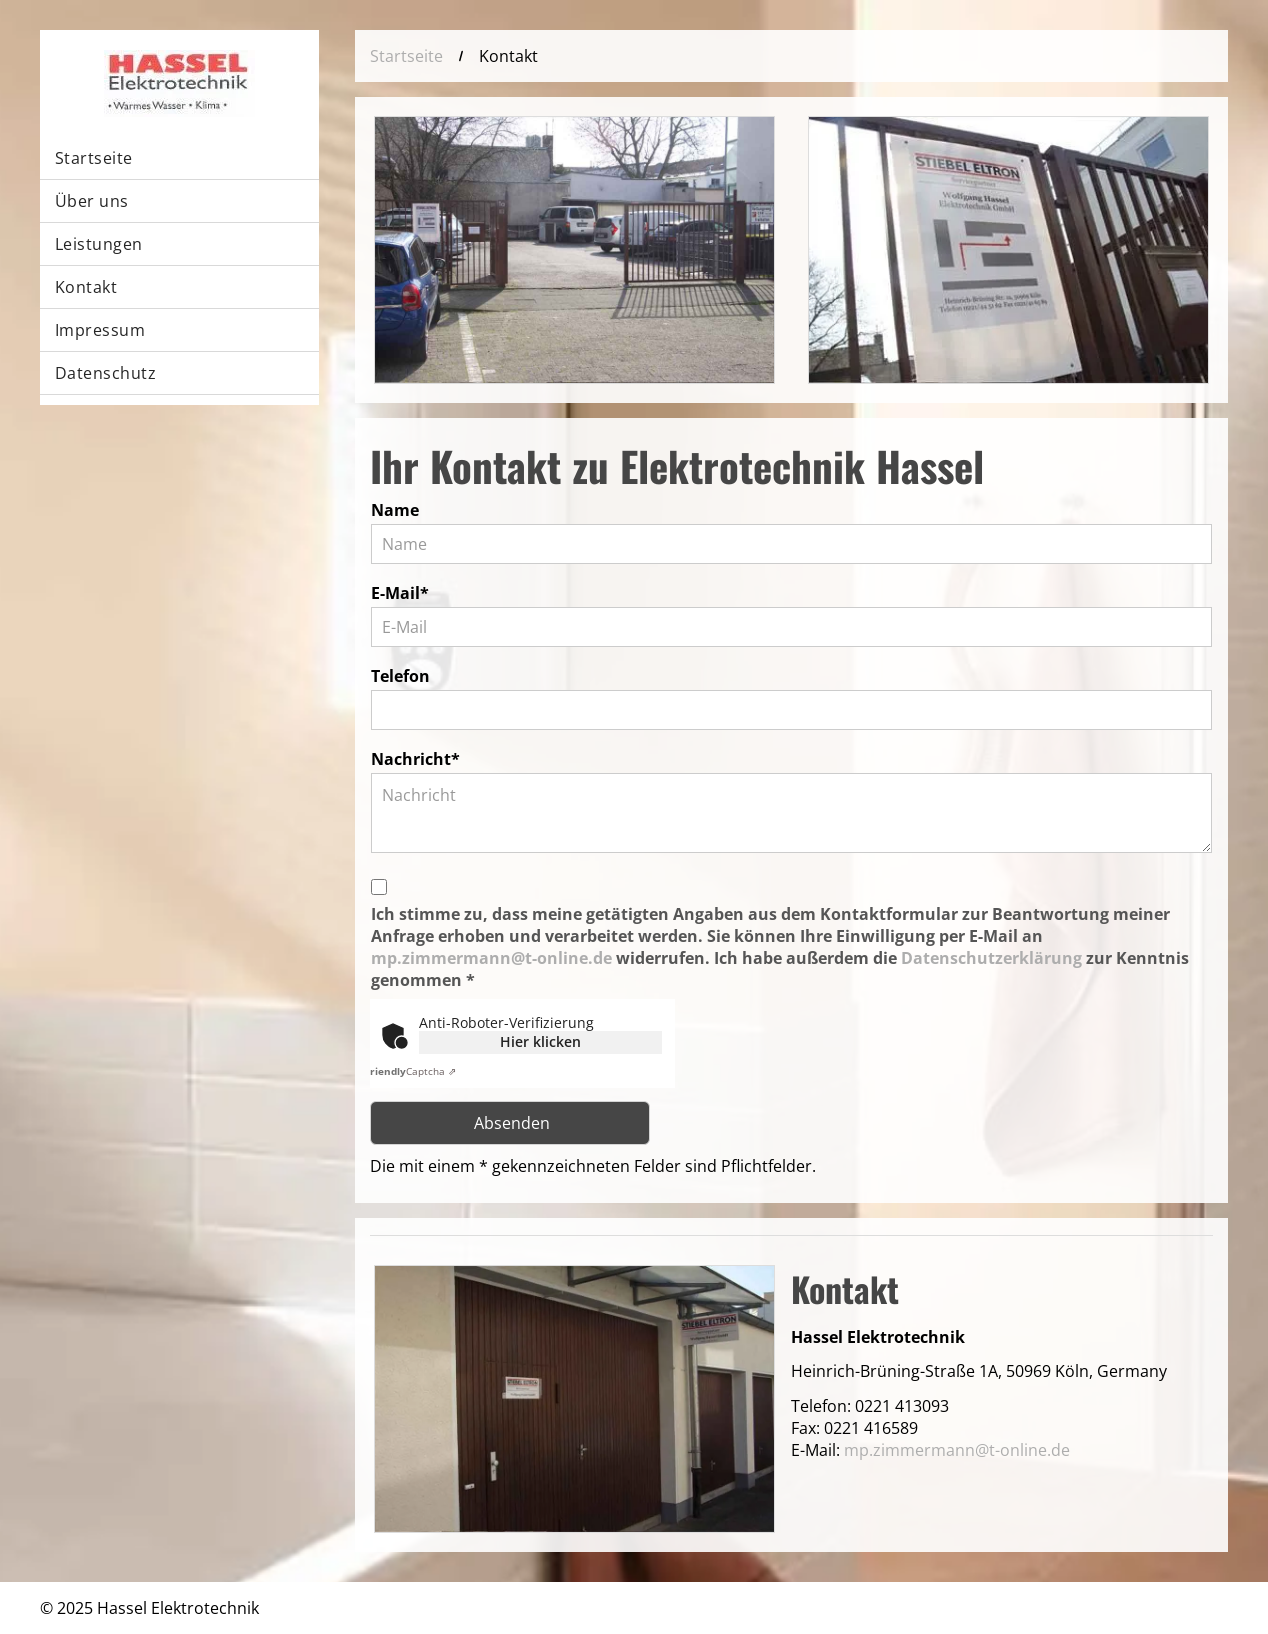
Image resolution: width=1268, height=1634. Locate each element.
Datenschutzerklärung (991, 958)
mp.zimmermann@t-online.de (491, 958)
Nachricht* (415, 759)
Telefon (400, 676)
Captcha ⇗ (410, 1071)
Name (395, 510)
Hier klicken (540, 1041)
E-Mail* (400, 593)
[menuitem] (179, 158)
